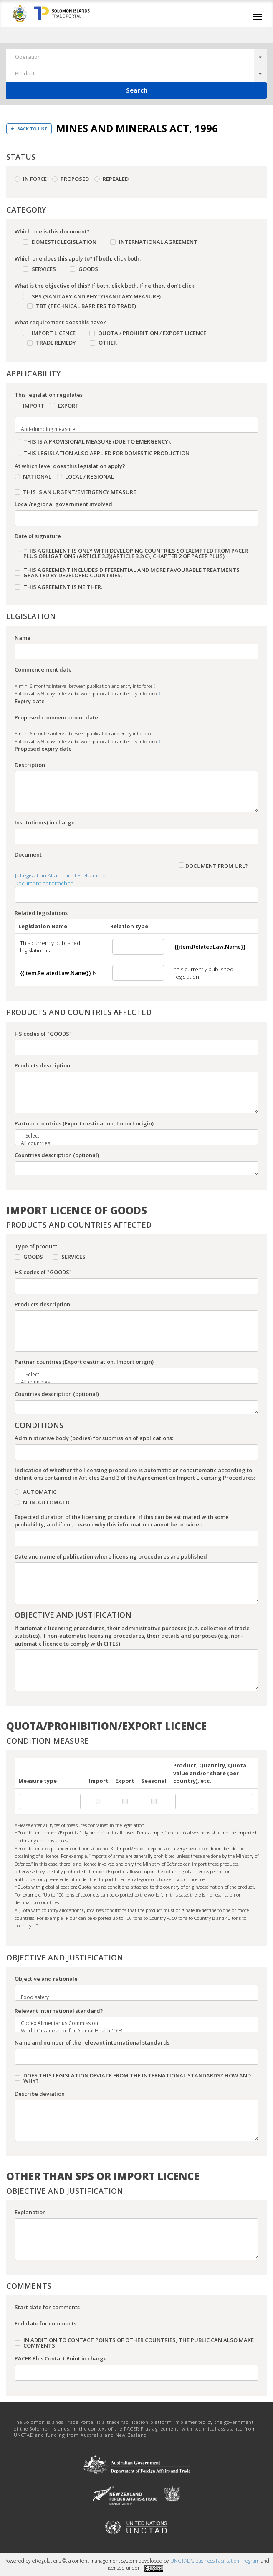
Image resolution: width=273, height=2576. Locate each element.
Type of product (36, 1246)
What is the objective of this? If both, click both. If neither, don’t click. (105, 285)
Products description (42, 1065)
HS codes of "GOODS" (43, 1033)
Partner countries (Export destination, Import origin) (84, 1123)
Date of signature (38, 536)
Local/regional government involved (63, 504)
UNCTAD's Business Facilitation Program (215, 2560)
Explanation (30, 2212)
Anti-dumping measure (131, 429)
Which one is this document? (52, 231)
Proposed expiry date (43, 748)
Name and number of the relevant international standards (92, 2042)
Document (28, 854)
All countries (131, 1143)
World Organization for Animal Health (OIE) (131, 2031)
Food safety (131, 1997)
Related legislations (41, 913)
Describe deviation (40, 2093)
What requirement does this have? (60, 322)
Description (30, 765)
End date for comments (45, 2323)
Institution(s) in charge (45, 822)
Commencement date (43, 669)
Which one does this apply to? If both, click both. (78, 258)
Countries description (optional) (57, 1155)
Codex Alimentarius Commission (131, 2023)
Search (136, 90)
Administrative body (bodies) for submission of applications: (94, 1438)
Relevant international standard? (59, 2011)
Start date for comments (47, 2307)
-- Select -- (131, 1136)
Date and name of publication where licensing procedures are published (111, 1556)
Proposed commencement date (56, 717)
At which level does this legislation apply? (70, 466)
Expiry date (30, 701)
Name (22, 637)
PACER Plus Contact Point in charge (61, 2358)
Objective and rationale (46, 1978)
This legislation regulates (49, 394)
